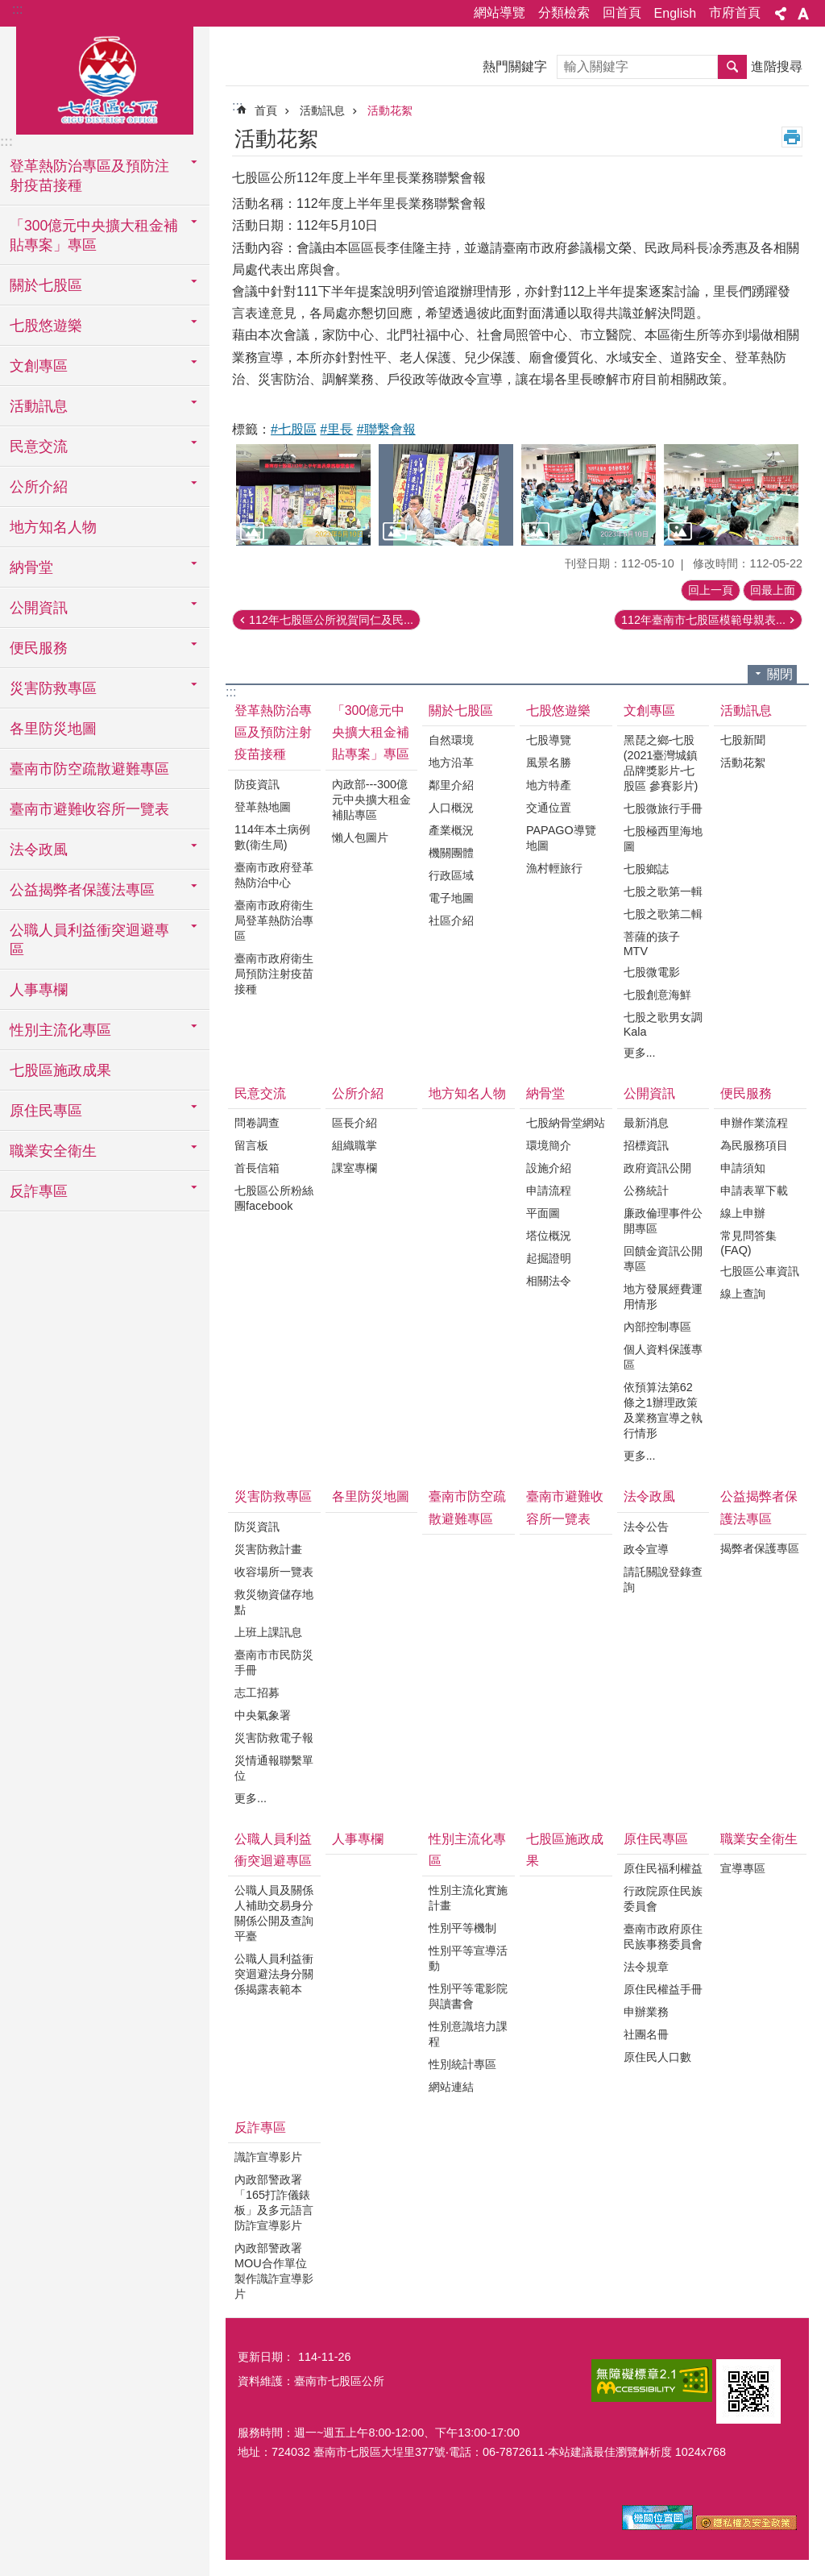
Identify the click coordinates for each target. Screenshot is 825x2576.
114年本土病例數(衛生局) (272, 837)
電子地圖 (451, 897)
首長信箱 (257, 1167)
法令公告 (646, 1526)
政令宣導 (646, 1549)
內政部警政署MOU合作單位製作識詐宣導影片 (273, 2271)
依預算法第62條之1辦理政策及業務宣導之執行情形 (663, 1410)
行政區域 (451, 875)
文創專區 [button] (39, 366)
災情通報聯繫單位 (273, 1768)
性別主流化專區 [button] (60, 1030)
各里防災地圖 (53, 729)
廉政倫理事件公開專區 (663, 1221)
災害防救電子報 (273, 1737)
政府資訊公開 (657, 1167)
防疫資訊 (257, 784)
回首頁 (622, 12)
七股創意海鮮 (657, 994)
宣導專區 (742, 1868)
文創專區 (649, 710)
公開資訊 (649, 1093)
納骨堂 (545, 1093)
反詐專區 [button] (39, 1191)
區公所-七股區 (104, 78)
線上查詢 (742, 1293)
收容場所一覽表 (273, 1571)
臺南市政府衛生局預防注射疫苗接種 (273, 973)
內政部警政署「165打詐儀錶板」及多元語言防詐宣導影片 (273, 2202)
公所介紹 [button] (39, 487)
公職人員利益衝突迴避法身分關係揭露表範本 (273, 1974)
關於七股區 (461, 710)
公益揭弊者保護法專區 (759, 1507)
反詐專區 (260, 2127)
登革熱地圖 (262, 806)
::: (17, 9)
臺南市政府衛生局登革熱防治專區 (273, 920)
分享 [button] (780, 13)
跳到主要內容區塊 (8, 8)
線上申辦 (742, 1213)
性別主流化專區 (467, 1850)
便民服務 (746, 1093)
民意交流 (260, 1093)
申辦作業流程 (754, 1122)
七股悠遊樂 (558, 710)
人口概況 (451, 807)
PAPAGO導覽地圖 (561, 838)
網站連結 (451, 2086)
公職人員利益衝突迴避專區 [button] (89, 940)
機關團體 (451, 852)
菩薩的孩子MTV (652, 944)
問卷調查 (257, 1122)
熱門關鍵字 (515, 66)
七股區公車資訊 (759, 1271)
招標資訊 (646, 1145)
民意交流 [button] (39, 446)
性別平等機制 (462, 1928)
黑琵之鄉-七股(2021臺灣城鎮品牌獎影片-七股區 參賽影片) (661, 762)
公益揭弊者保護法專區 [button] (82, 890)
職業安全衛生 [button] (53, 1151)
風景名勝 (548, 762)
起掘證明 (548, 1258)
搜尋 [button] (732, 67)
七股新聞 (742, 739)
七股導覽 (548, 739)
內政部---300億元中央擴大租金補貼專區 (371, 799)
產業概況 (451, 830)
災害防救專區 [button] (53, 688)
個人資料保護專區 (663, 1357)
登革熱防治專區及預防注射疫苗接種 (273, 732)
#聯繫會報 (386, 429)
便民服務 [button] (39, 648)
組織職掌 (354, 1145)
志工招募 (257, 1692)
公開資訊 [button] (39, 608)
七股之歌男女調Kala (663, 1024)
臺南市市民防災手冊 (273, 1662)
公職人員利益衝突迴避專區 (273, 1850)
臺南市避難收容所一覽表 (89, 809)
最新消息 (646, 1122)
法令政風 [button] (39, 849)
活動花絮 (389, 110)
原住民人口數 (657, 2056)
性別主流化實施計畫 (468, 1898)
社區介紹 (451, 920)
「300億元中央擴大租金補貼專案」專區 (370, 732)
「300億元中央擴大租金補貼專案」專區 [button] (94, 235)
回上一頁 (710, 590)
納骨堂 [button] (31, 567)
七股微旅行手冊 (663, 808)
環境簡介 (548, 1145)
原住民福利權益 (663, 1868)
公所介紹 (357, 1093)
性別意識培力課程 (468, 2034)
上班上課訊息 (268, 1632)
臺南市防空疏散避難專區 (89, 769)
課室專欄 (354, 1167)
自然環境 (451, 739)
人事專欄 (39, 990)
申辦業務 (646, 2011)
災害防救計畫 (268, 1549)
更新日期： (266, 2356)
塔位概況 (548, 1235)
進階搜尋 (776, 66)
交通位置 (548, 807)
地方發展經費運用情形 (663, 1296)
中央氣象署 (262, 1715)
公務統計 (646, 1190)
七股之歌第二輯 (663, 914)
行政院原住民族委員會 (663, 1898)
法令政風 (649, 1496)
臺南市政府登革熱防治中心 (273, 875)
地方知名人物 (53, 527)
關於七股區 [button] (46, 285)
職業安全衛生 (759, 1839)
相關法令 (548, 1280)
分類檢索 (564, 12)
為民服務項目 (754, 1145)
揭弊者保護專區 (759, 1548)
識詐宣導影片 (268, 2156)
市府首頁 (735, 12)
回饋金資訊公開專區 (663, 1258)
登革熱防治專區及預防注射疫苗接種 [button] (89, 175)
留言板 (251, 1145)
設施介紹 (548, 1167)
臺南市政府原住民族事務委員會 (663, 1936)
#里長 (336, 429)
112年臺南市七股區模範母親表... (703, 619)
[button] (303, 494)
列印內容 (791, 137)
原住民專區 (656, 1839)
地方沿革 (451, 762)
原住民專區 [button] (46, 1111)
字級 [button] (803, 13)
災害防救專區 (273, 1496)
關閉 (780, 674)
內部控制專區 (657, 1326)
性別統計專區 (462, 2064)
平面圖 (543, 1213)
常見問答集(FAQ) (748, 1243)
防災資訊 (257, 1526)
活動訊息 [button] (39, 406)
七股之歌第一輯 (663, 891)
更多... (640, 1052)
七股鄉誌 (646, 868)
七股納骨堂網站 (565, 1122)
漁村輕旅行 (554, 868)
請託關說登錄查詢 (663, 1579)
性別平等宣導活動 (468, 1958)
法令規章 (646, 1966)
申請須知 (742, 1167)
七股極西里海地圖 (663, 839)
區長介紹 (354, 1122)
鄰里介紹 (451, 785)
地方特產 (548, 785)
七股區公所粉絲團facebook (273, 1198)
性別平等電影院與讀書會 (468, 1996)
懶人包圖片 (360, 837)
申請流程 (548, 1190)
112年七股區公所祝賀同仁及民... (331, 619)
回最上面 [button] (772, 590)
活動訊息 (322, 110)
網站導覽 (499, 12)
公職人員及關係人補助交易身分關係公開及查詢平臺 (273, 1913)
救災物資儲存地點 (273, 1602)
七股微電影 (652, 972)
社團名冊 (646, 2034)
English (675, 13)
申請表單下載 (754, 1190)
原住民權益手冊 (663, 1989)
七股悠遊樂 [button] (46, 326)
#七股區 (294, 429)
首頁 (266, 110)
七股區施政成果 (60, 1070)
